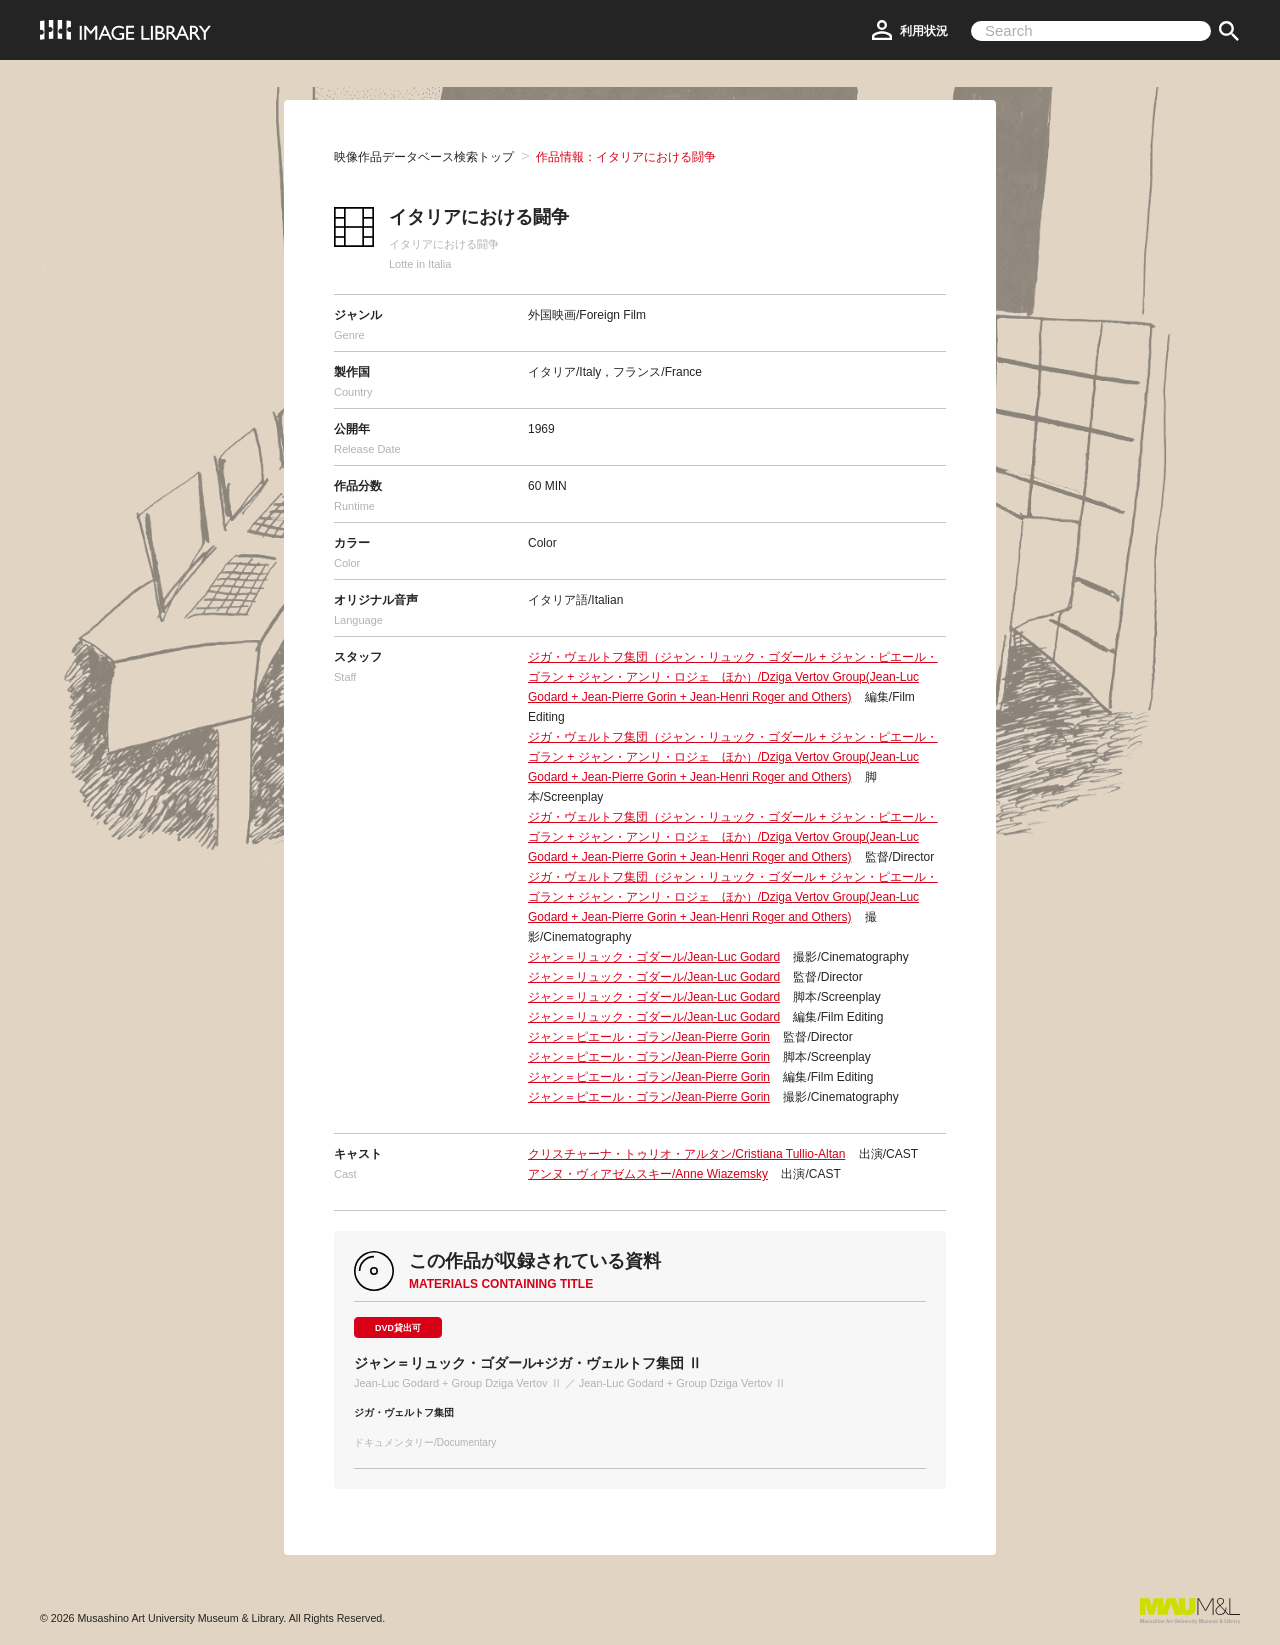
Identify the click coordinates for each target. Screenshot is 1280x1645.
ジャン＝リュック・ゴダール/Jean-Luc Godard (654, 957)
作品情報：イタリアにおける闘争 (626, 157)
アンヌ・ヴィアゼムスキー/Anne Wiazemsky (648, 1174)
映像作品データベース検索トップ (424, 157)
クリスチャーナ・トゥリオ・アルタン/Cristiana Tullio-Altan (686, 1154)
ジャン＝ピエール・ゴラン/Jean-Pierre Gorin (649, 1037)
